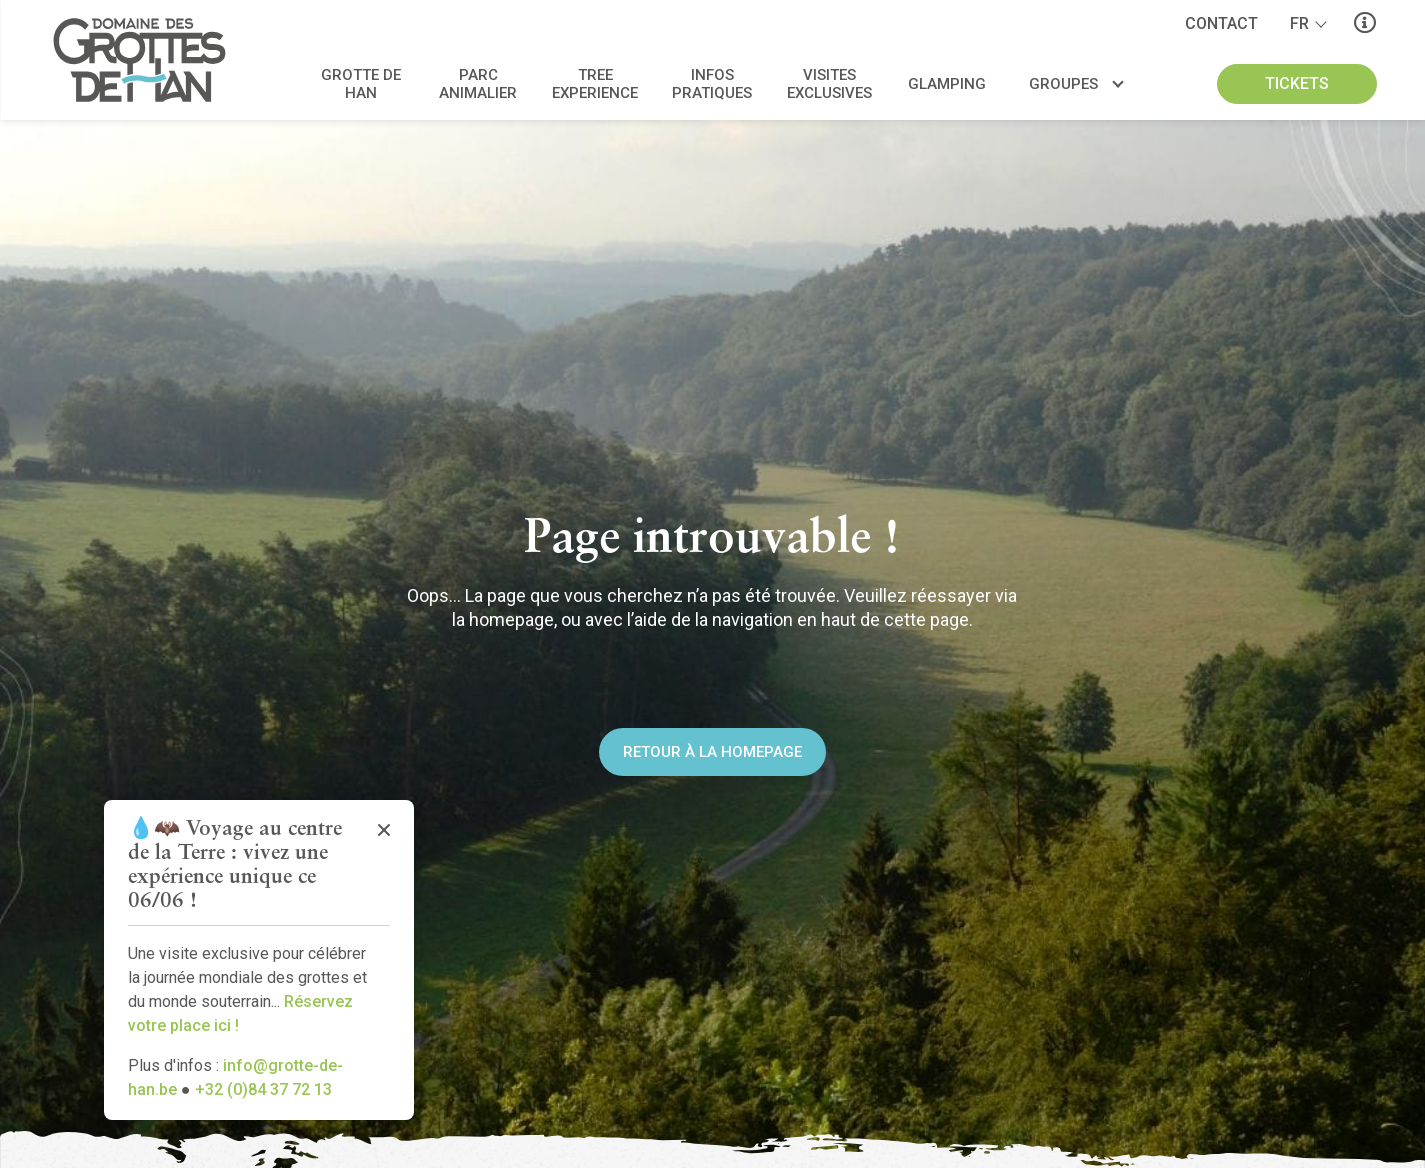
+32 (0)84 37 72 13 (263, 1089)
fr (1299, 23)
